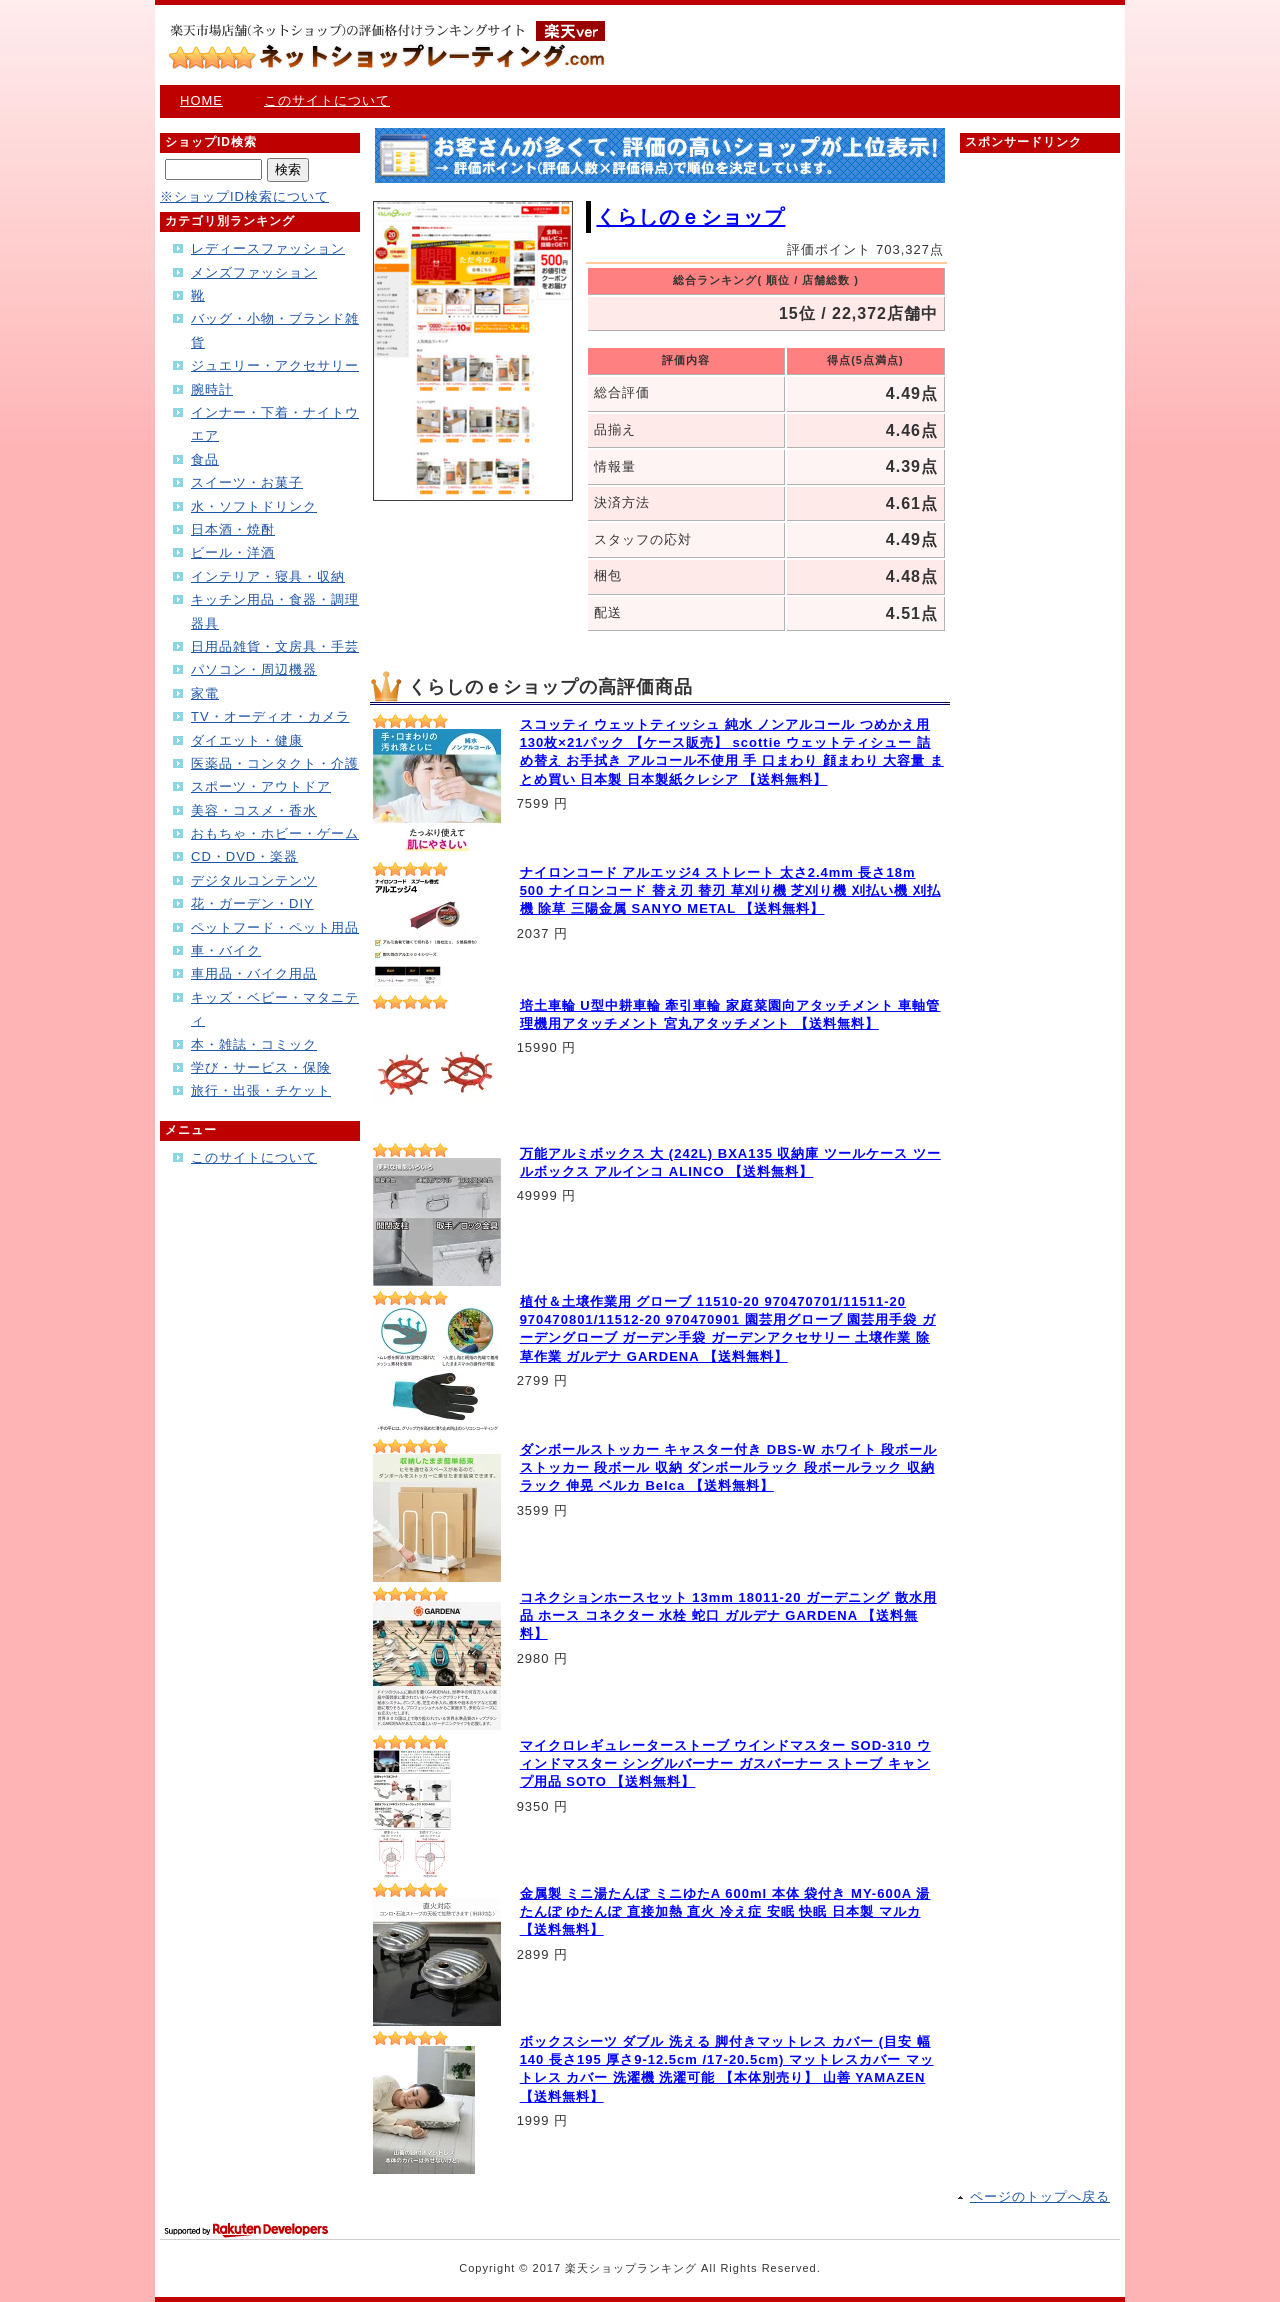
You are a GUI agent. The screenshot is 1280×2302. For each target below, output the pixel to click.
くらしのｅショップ (690, 217)
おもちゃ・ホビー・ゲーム (275, 833)
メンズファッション (254, 272)
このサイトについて (327, 100)
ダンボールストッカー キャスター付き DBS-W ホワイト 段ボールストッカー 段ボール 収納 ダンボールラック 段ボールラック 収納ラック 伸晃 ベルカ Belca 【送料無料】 (729, 1467)
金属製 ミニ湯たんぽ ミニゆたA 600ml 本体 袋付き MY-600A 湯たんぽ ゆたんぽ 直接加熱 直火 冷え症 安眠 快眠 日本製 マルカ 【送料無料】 (725, 1911)
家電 (205, 693)
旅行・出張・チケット (261, 1090)
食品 (205, 459)
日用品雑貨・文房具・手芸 (275, 646)
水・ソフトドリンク (254, 506)
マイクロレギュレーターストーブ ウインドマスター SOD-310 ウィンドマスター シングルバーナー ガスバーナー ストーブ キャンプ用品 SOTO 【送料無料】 (725, 1763)
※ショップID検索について (244, 196)
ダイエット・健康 (247, 740)
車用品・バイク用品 (254, 973)
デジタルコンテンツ (254, 880)
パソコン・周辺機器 (254, 669)
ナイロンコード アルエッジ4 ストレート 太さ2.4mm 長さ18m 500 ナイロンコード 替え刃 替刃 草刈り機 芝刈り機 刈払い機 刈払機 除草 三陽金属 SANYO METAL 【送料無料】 (730, 890)
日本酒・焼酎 (233, 529)
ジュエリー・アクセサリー (275, 365)
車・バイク (226, 950)
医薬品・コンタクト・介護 (275, 763)
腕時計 (212, 389)
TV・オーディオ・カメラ (270, 716)
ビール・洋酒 (233, 552)
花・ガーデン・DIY (252, 903)
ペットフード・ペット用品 (275, 927)
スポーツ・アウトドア (261, 786)
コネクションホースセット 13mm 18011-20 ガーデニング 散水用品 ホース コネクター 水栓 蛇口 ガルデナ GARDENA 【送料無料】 (728, 1615)
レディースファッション (268, 248)
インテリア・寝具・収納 (268, 576)
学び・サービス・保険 (261, 1067)
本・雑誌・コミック (254, 1044)
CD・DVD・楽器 (244, 856)
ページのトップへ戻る (1040, 2196)
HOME (201, 100)
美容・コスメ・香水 (254, 810)
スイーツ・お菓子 (247, 482)
